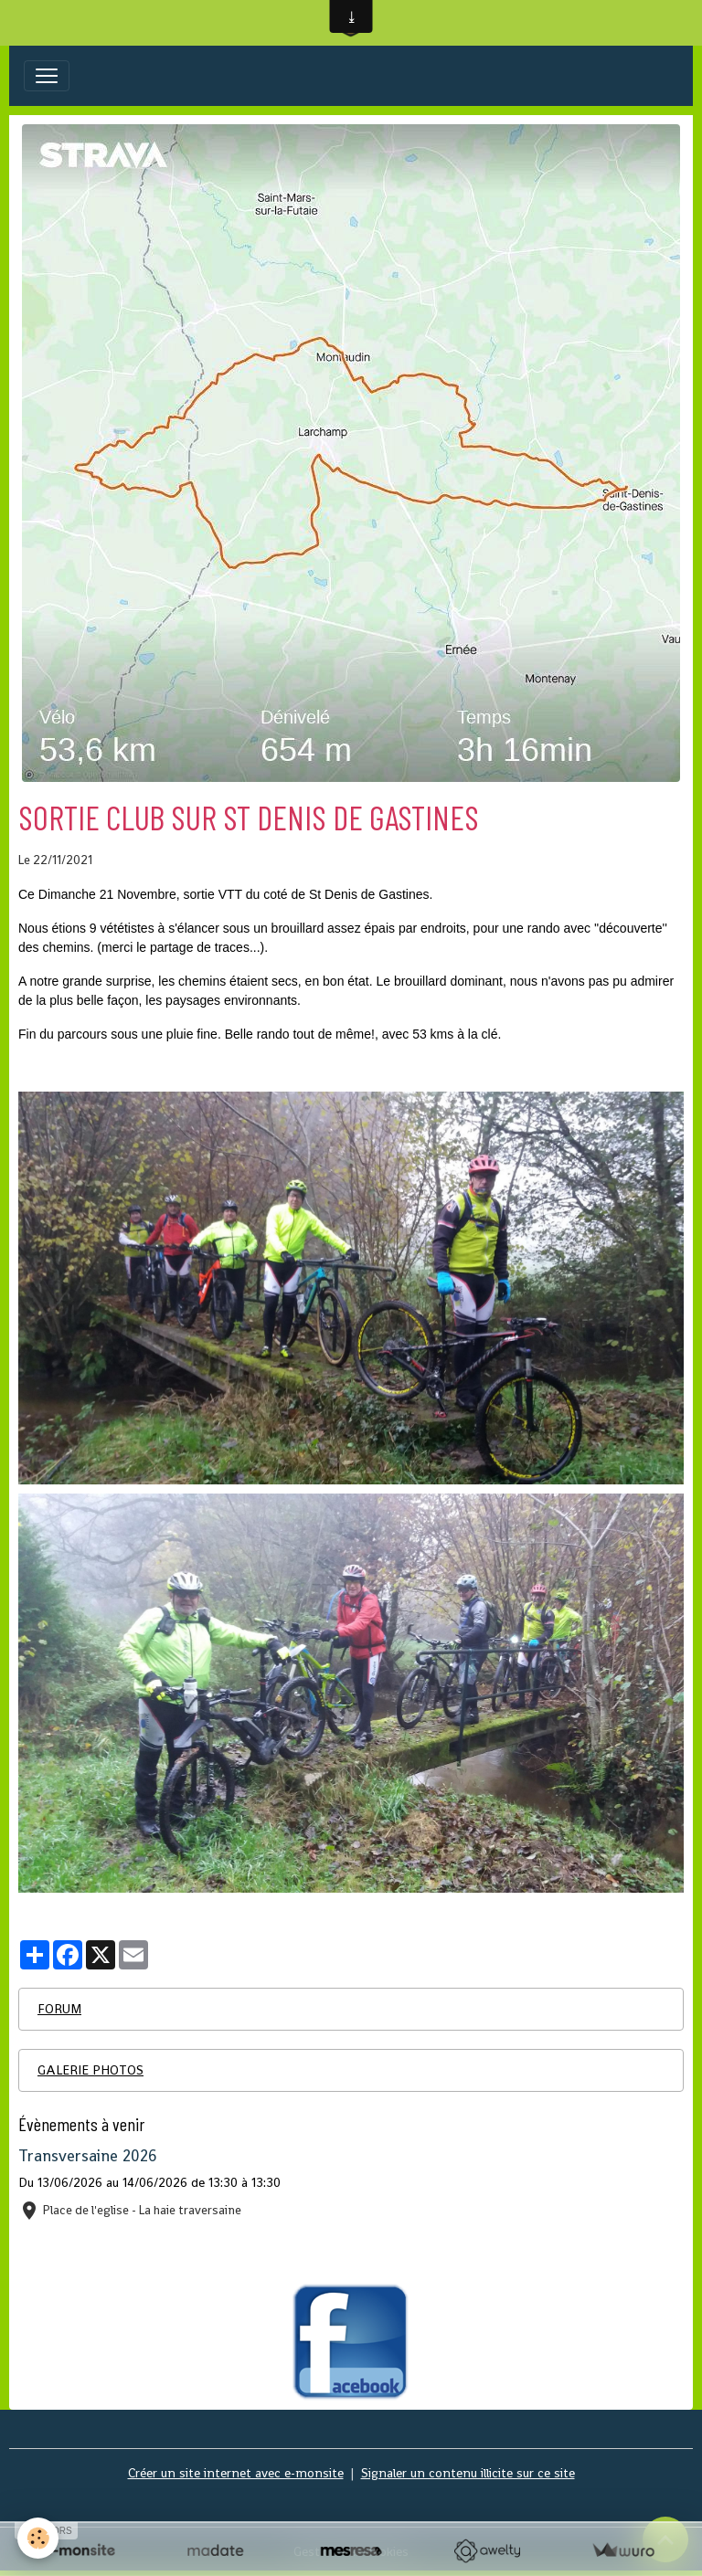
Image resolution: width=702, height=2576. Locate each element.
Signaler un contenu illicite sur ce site (468, 2473)
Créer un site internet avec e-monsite (236, 2473)
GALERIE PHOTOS (90, 2070)
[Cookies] (38, 2538)
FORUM (59, 2009)
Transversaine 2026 (87, 2156)
